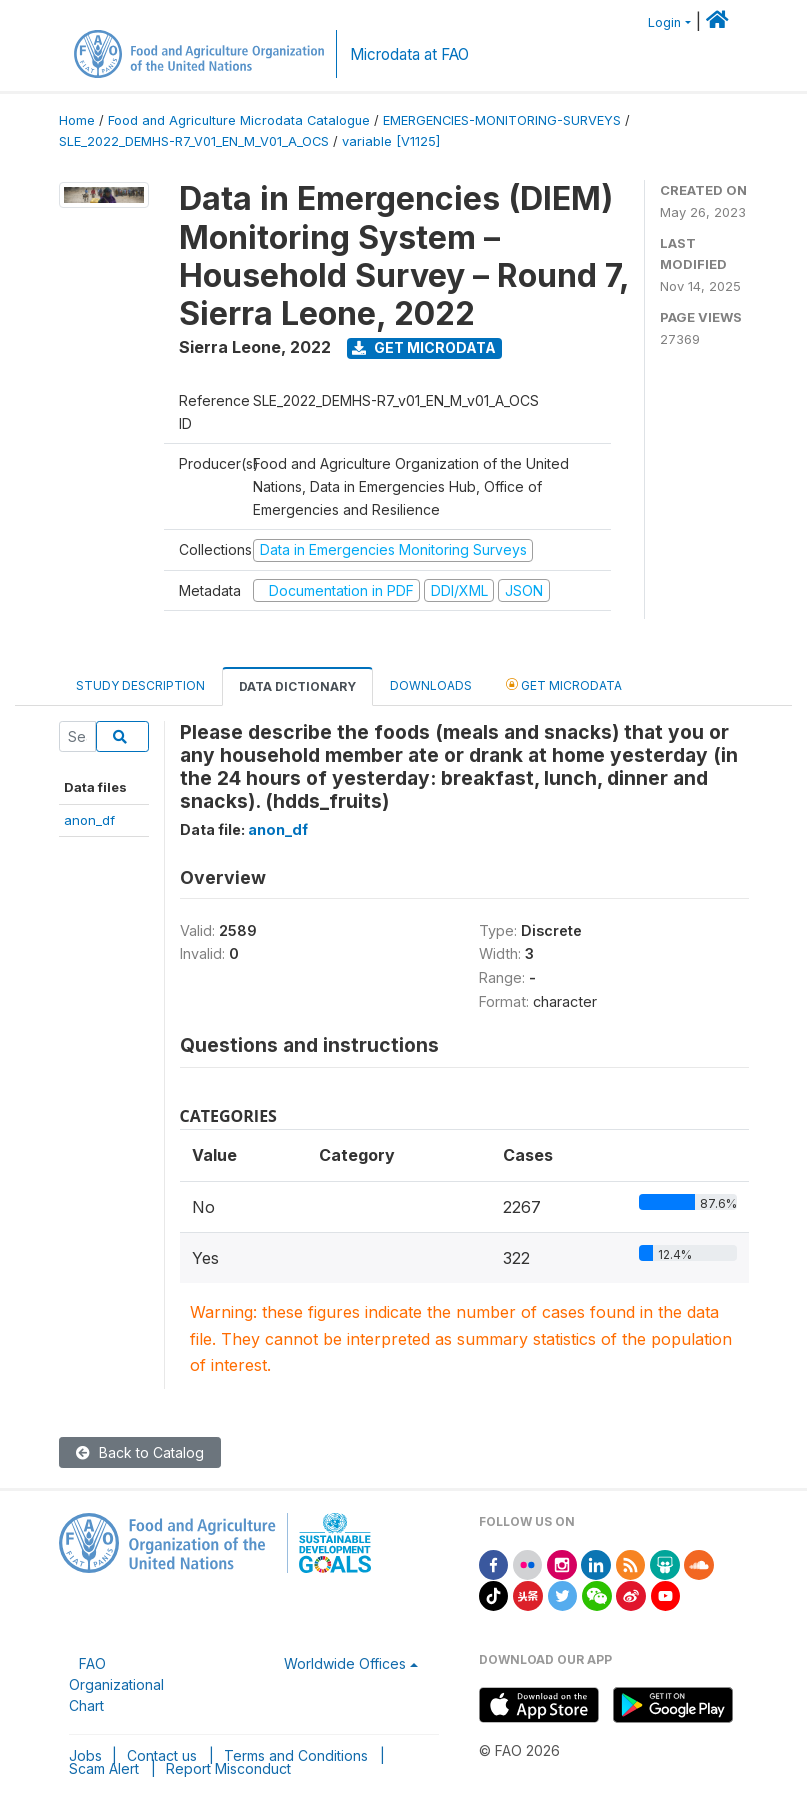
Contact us (162, 1755)
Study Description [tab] (140, 685)
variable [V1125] (391, 141)
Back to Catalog (140, 1452)
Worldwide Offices (345, 1663)
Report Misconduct (228, 1768)
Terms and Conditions (296, 1755)
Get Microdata (424, 347)
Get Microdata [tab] (564, 684)
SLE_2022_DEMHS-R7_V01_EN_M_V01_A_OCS (194, 141)
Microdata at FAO (409, 54)
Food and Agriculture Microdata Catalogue (239, 120)
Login (664, 22)
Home (77, 120)
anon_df (89, 820)
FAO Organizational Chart (116, 1684)
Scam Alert (104, 1768)
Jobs (85, 1755)
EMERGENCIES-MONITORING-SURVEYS (502, 120)
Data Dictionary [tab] (297, 686)
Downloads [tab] (431, 685)
